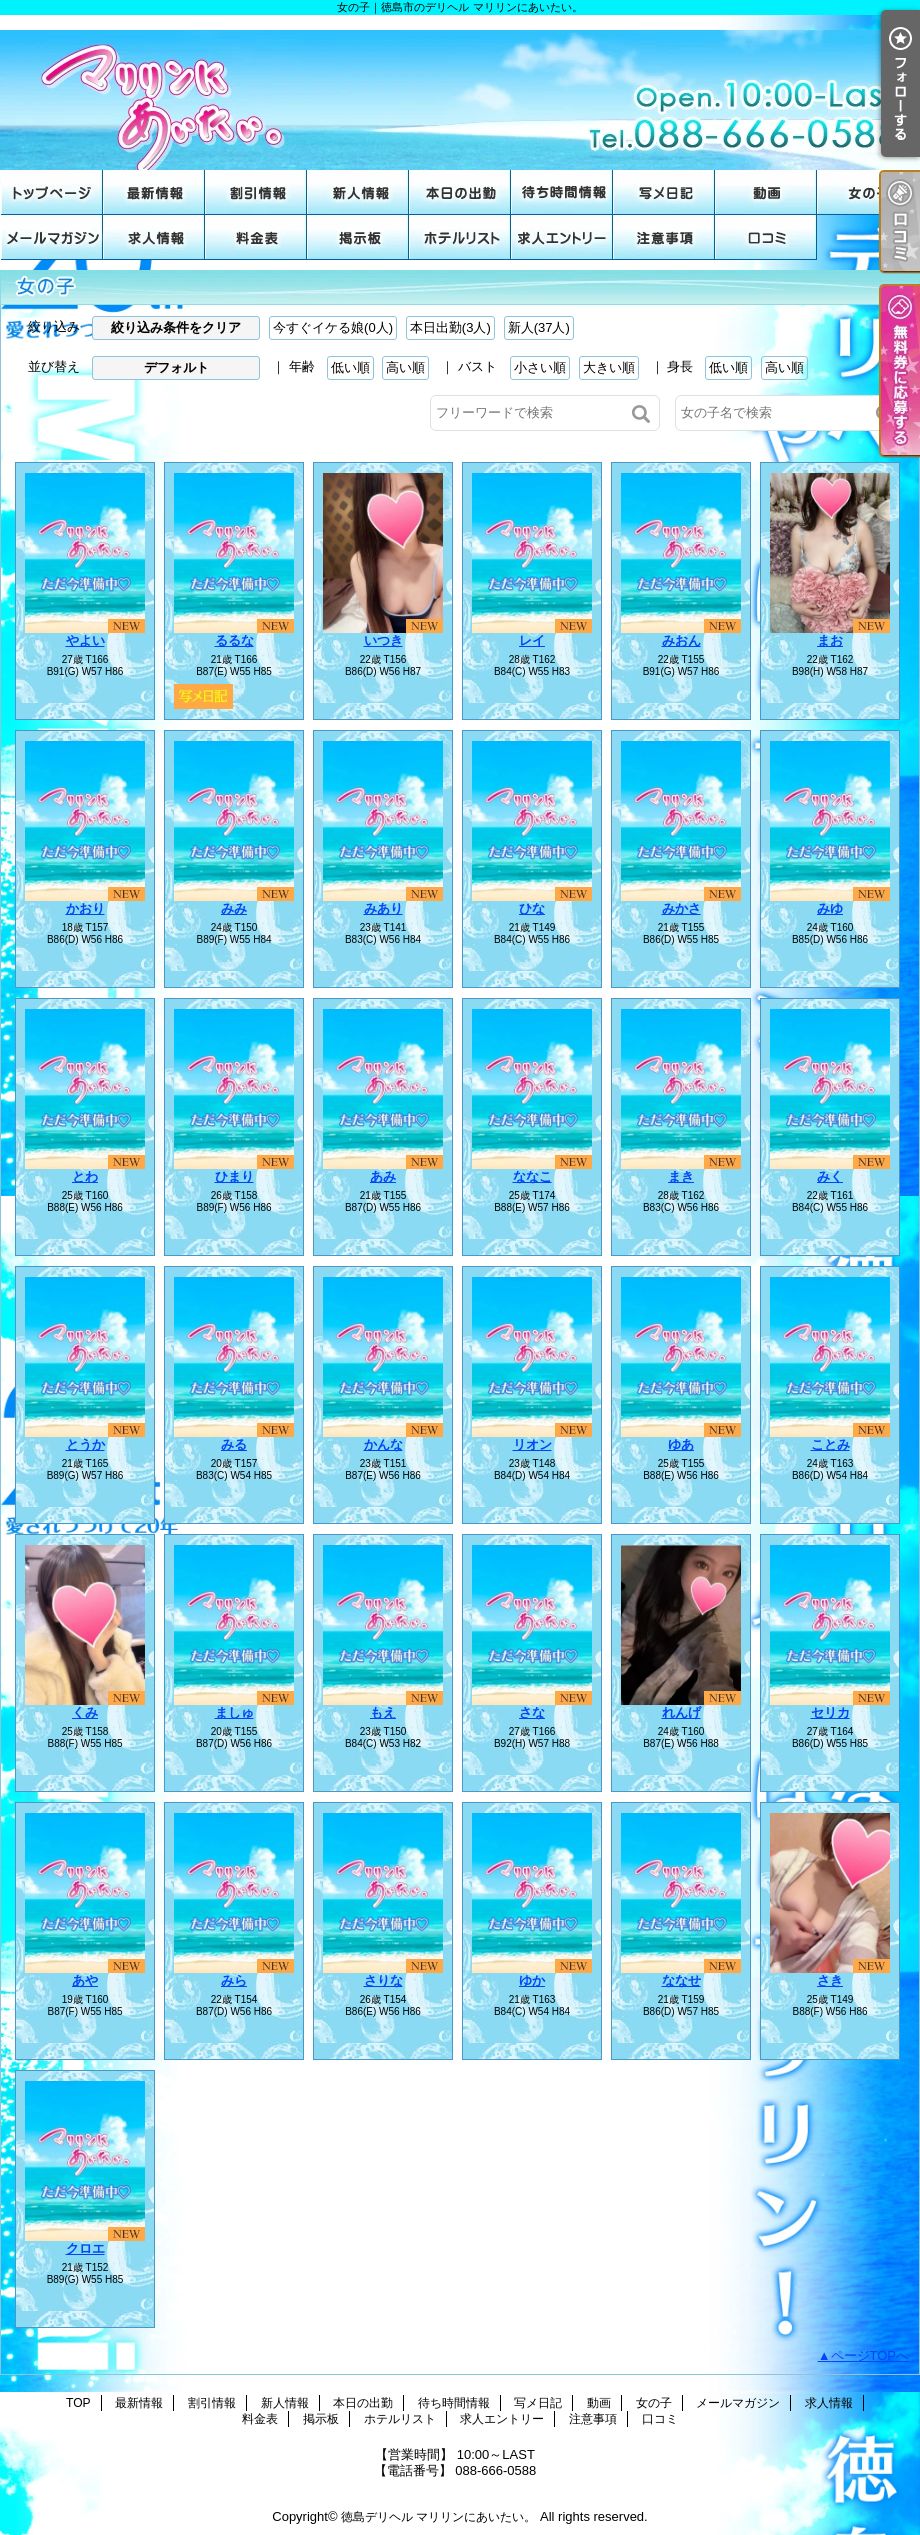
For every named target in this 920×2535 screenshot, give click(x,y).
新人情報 (358, 192)
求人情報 (154, 237)
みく (830, 1176)
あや (85, 1980)
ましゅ (234, 1712)
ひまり (234, 1176)
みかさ (681, 908)
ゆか (532, 1980)
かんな (383, 1444)
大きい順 (609, 367)
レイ (532, 640)
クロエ (85, 2248)
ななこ (532, 1176)
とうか (85, 1444)
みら (234, 1980)
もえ (383, 1712)
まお (830, 640)
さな (532, 1712)
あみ (383, 1176)
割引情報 (256, 192)
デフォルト (176, 367)
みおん (681, 640)
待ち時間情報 (562, 192)
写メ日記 (664, 192)
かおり (85, 908)
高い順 (405, 367)
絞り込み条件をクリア (176, 327)
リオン (532, 1444)
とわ (85, 1176)
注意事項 (664, 237)
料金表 (256, 237)
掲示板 (358, 237)
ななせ (681, 1980)
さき (830, 1980)
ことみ (830, 1444)
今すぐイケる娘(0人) (333, 327)
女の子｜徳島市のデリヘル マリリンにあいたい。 (460, 92)
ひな (532, 908)
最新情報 (154, 192)
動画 (766, 192)
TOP (52, 192)
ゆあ (681, 1444)
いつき (383, 640)
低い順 (350, 367)
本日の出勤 (460, 192)
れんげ (681, 1712)
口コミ (766, 237)
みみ (234, 908)
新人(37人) (539, 327)
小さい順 (540, 367)
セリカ (830, 1712)
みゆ (830, 908)
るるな (234, 640)
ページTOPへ (870, 2355)
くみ (85, 1712)
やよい (85, 640)
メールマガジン (52, 237)
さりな (383, 1980)
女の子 (868, 192)
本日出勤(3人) (450, 327)
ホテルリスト (460, 237)
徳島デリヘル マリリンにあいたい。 (438, 2517)
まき (681, 1176)
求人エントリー (562, 237)
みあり (383, 908)
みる (234, 1444)
